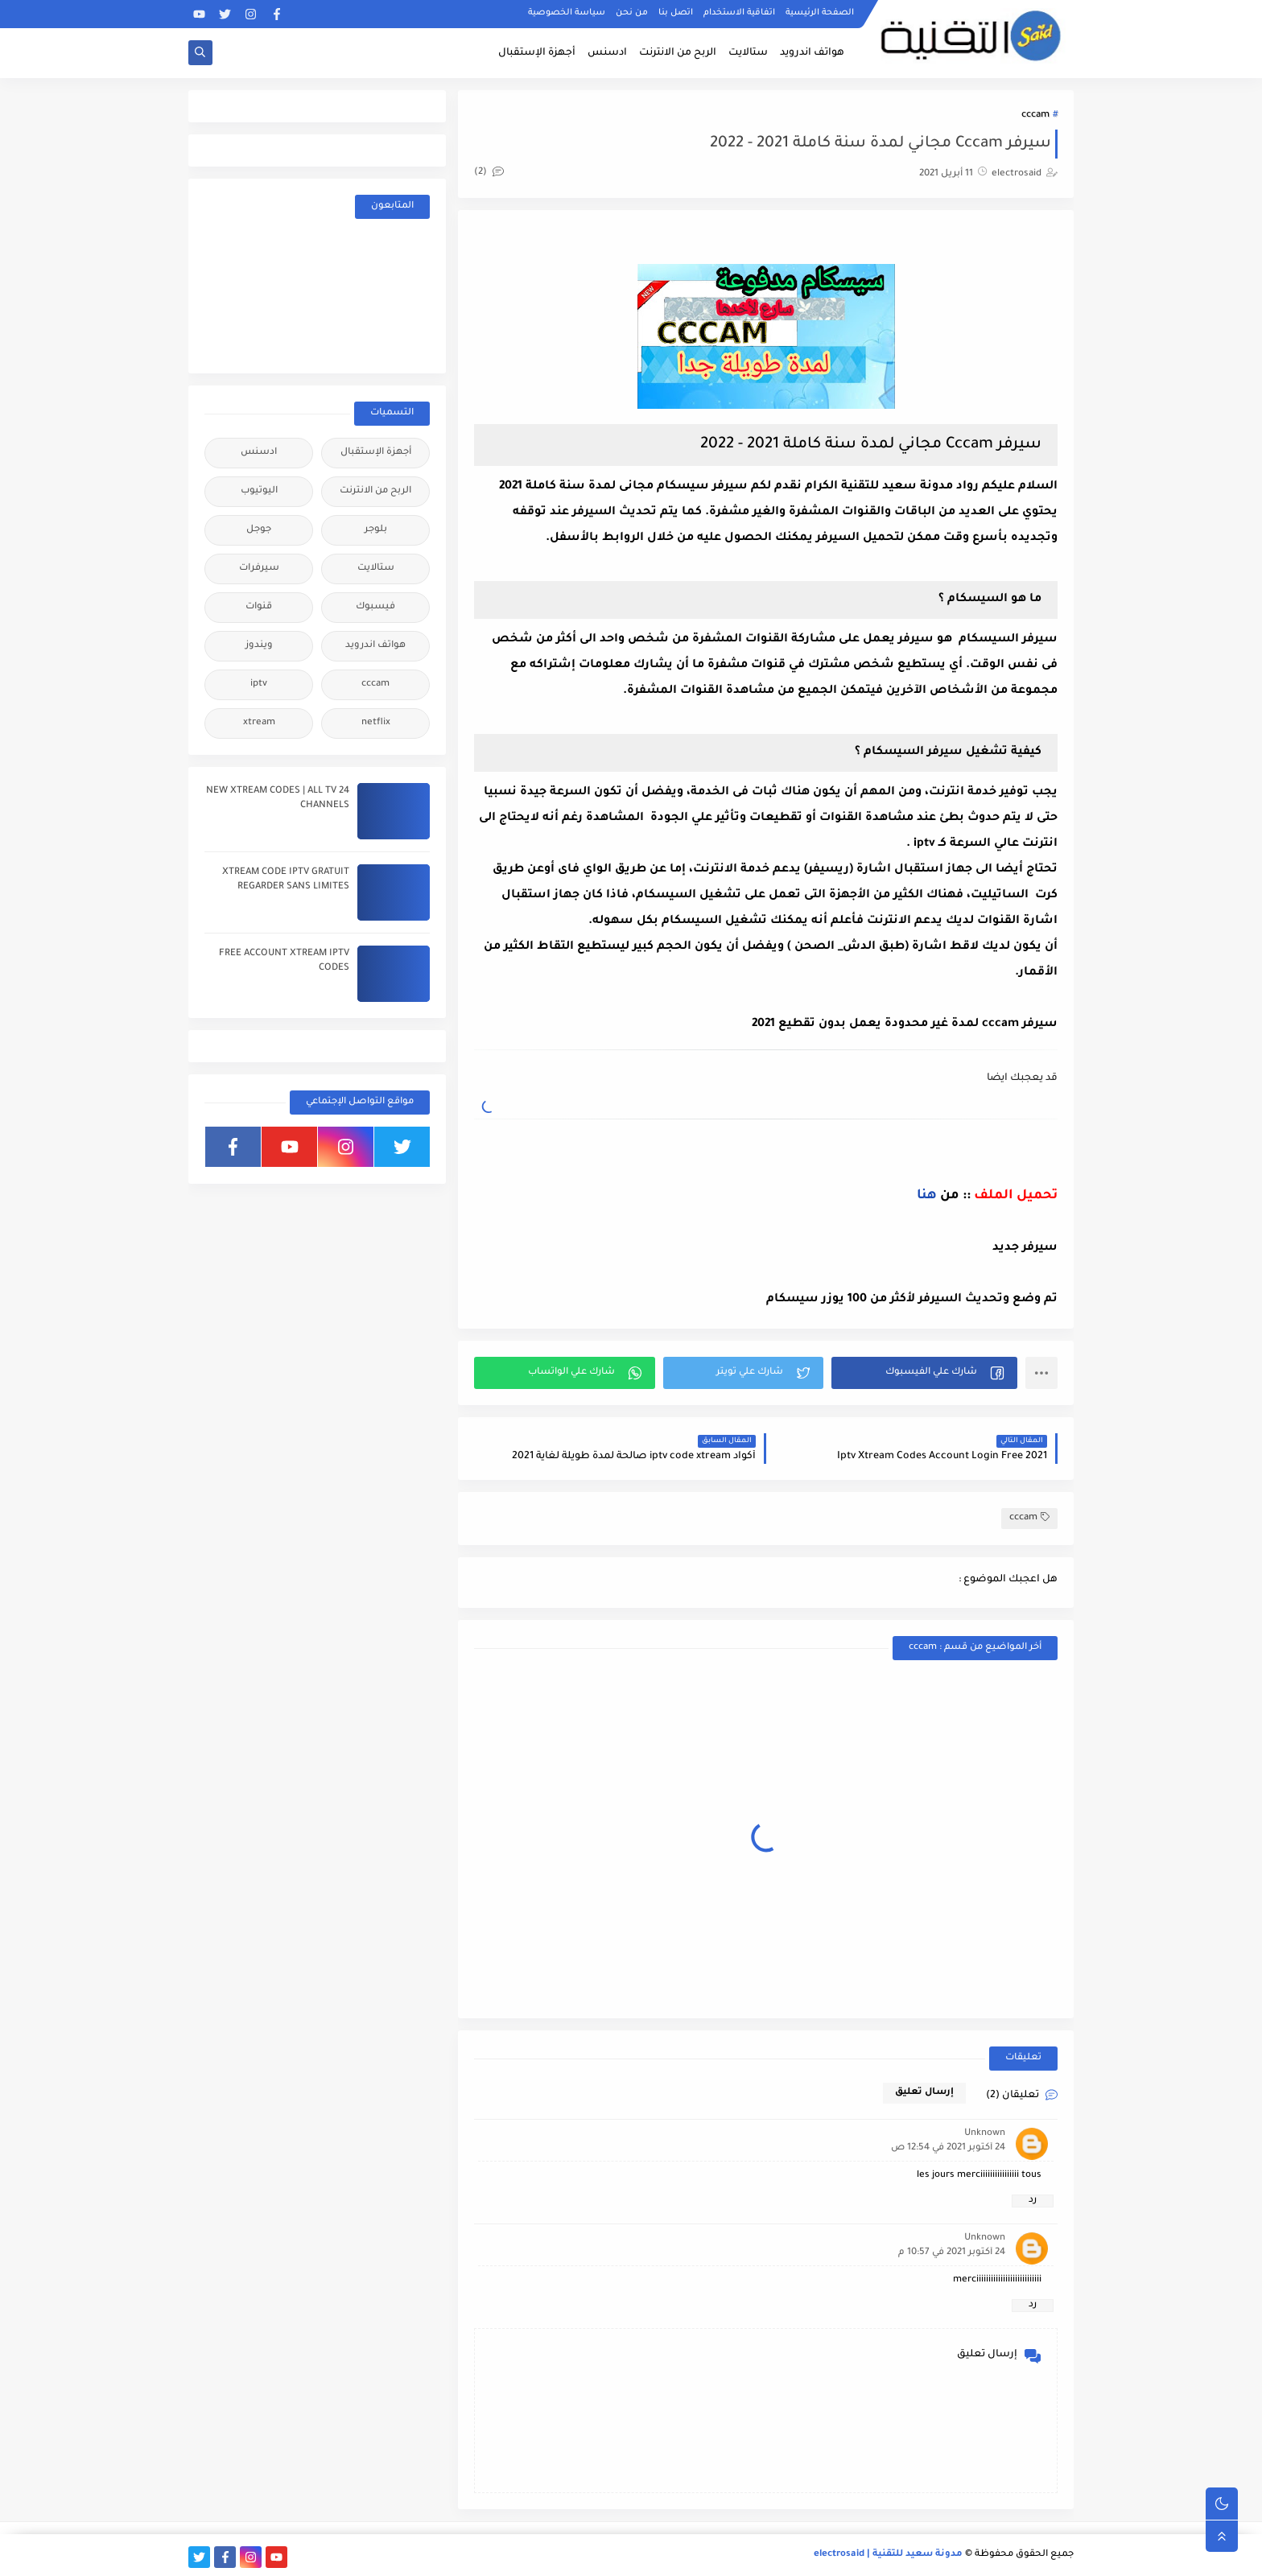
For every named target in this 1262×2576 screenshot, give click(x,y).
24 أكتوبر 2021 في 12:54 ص (948, 2148)
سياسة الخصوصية (566, 13)
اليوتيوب (259, 491)
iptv (258, 684)
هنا (927, 1196)
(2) (489, 172)
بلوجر (376, 530)
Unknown (984, 2134)
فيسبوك (375, 607)
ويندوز (259, 646)
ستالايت (748, 53)
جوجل (258, 530)
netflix (375, 723)
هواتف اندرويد (812, 53)
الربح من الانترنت (677, 53)
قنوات (258, 607)
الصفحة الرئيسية (820, 13)
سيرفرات (259, 568)
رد (1033, 2200)
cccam (1035, 115)
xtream (259, 723)
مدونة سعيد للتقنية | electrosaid (888, 2554)
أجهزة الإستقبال (536, 53)
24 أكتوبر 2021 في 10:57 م (951, 2253)
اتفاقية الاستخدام (739, 13)
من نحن (632, 13)
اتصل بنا (675, 13)
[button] (924, 1373)
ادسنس (607, 53)
